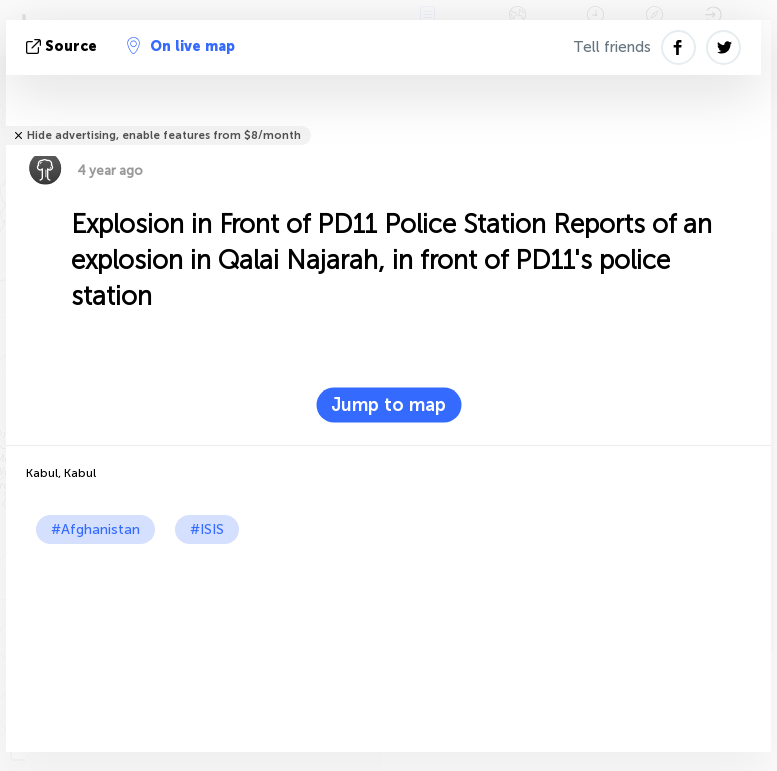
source (63, 46)
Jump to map (388, 405)
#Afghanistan (95, 529)
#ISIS (207, 529)
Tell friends (612, 47)
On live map (181, 46)
